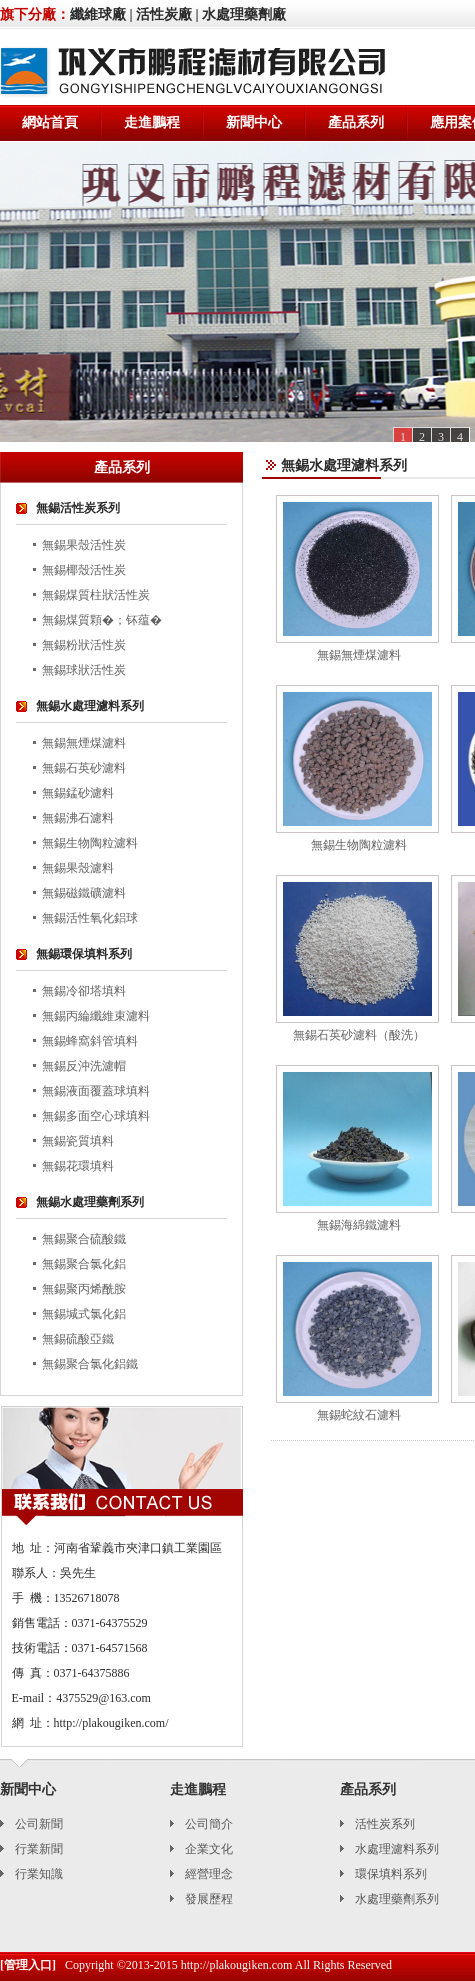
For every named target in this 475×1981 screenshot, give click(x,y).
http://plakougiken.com (237, 1965)
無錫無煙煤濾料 (84, 743)
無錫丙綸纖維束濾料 (96, 1016)
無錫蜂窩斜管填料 (90, 1041)
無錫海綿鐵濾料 (359, 1225)
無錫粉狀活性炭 (84, 645)
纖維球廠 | (101, 14)
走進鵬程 (152, 122)
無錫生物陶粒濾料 (90, 843)
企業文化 (209, 1849)
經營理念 (209, 1874)
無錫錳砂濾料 (78, 793)
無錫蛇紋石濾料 (359, 1415)
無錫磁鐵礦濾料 (84, 893)
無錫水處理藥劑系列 (90, 1202)
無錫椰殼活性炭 (84, 570)
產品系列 (356, 122)
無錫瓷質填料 (78, 1141)
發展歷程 (209, 1899)
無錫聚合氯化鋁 (84, 1264)
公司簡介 (209, 1824)
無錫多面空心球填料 (96, 1116)
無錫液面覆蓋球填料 (96, 1091)
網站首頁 (50, 122)
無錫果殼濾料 (78, 868)
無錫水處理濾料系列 (90, 706)
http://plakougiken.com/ (111, 1723)
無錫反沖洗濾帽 (84, 1066)
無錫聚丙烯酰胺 (84, 1289)
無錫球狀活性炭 (84, 670)
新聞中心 (254, 122)
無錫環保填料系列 (84, 954)
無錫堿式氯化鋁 (84, 1314)
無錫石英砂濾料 (84, 768)
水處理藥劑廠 (244, 14)
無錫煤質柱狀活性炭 (96, 595)
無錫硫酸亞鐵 (78, 1339)
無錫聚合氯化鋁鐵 (90, 1364)
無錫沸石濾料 (78, 818)
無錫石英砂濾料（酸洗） (359, 1035)
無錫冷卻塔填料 (84, 991)
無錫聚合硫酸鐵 (84, 1239)
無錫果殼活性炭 (84, 545)
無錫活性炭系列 (78, 508)
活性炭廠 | (167, 14)
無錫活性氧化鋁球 (90, 918)
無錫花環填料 (78, 1166)
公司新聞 (39, 1824)
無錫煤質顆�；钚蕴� (102, 620)
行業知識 (39, 1874)
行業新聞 (39, 1849)
